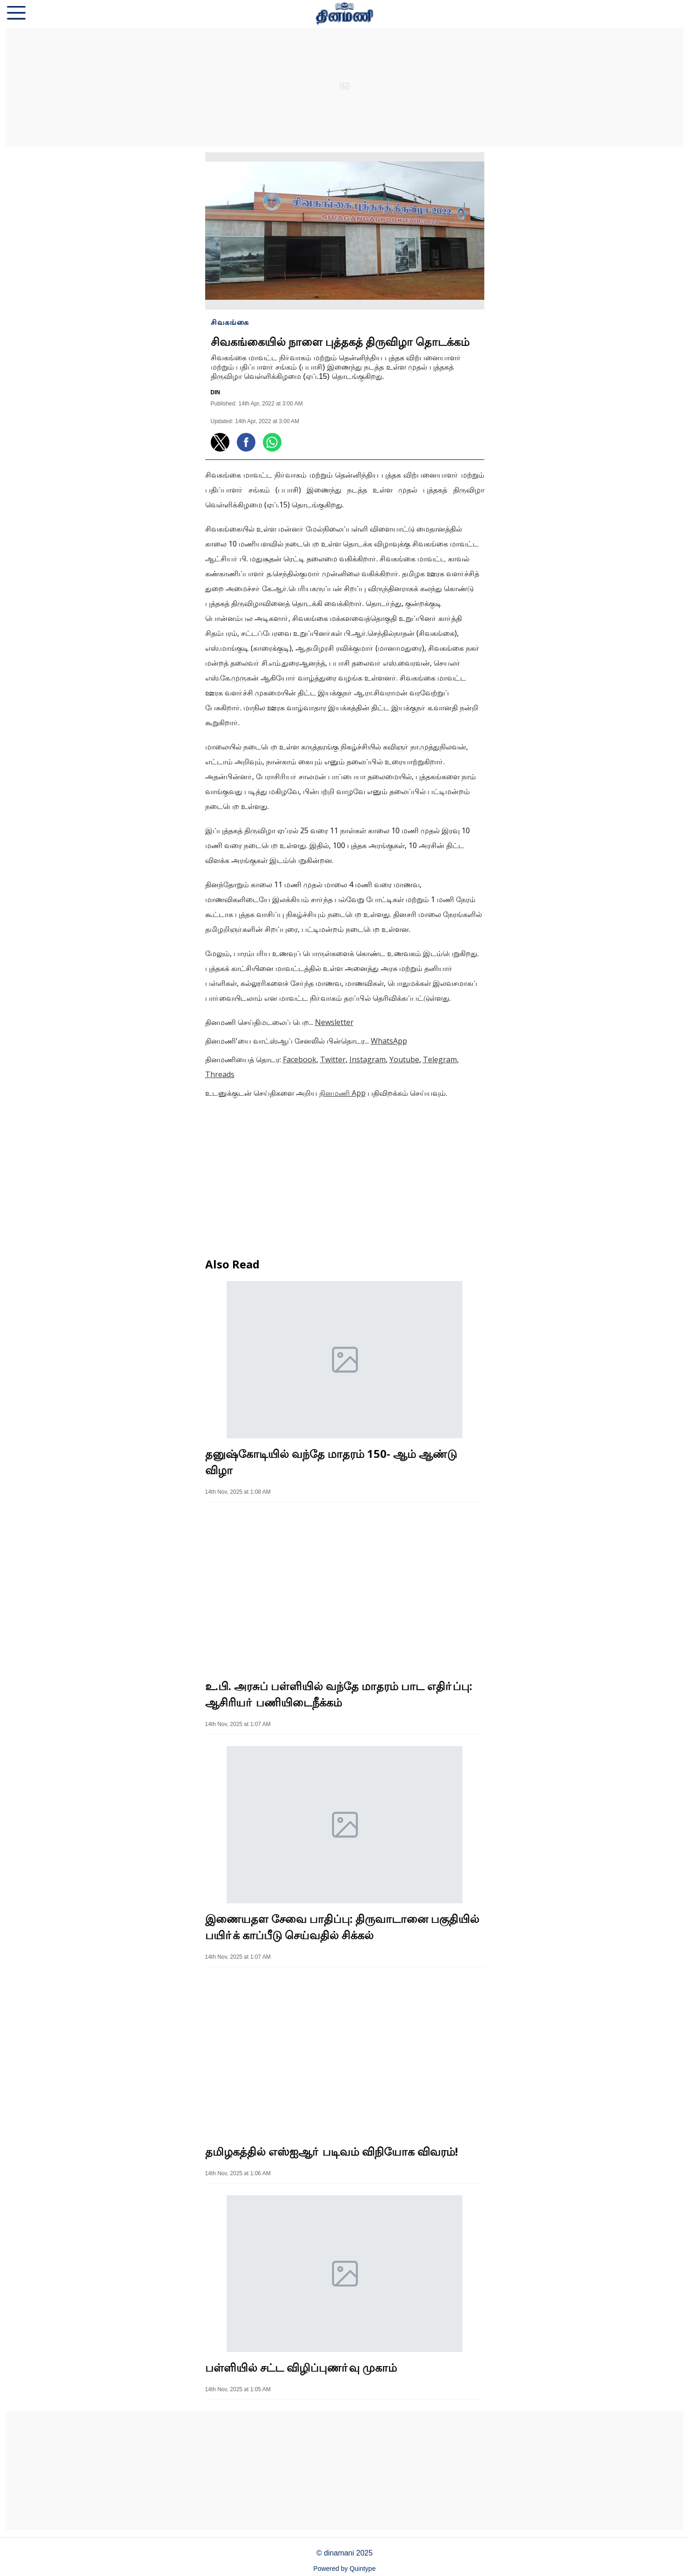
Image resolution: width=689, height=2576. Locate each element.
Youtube (404, 1059)
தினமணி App (342, 1093)
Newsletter (334, 1022)
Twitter (333, 1059)
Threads (219, 1074)
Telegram (440, 1059)
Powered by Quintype (345, 2568)
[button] (16, 14)
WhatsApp (389, 1041)
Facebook (299, 1059)
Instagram (367, 1059)
